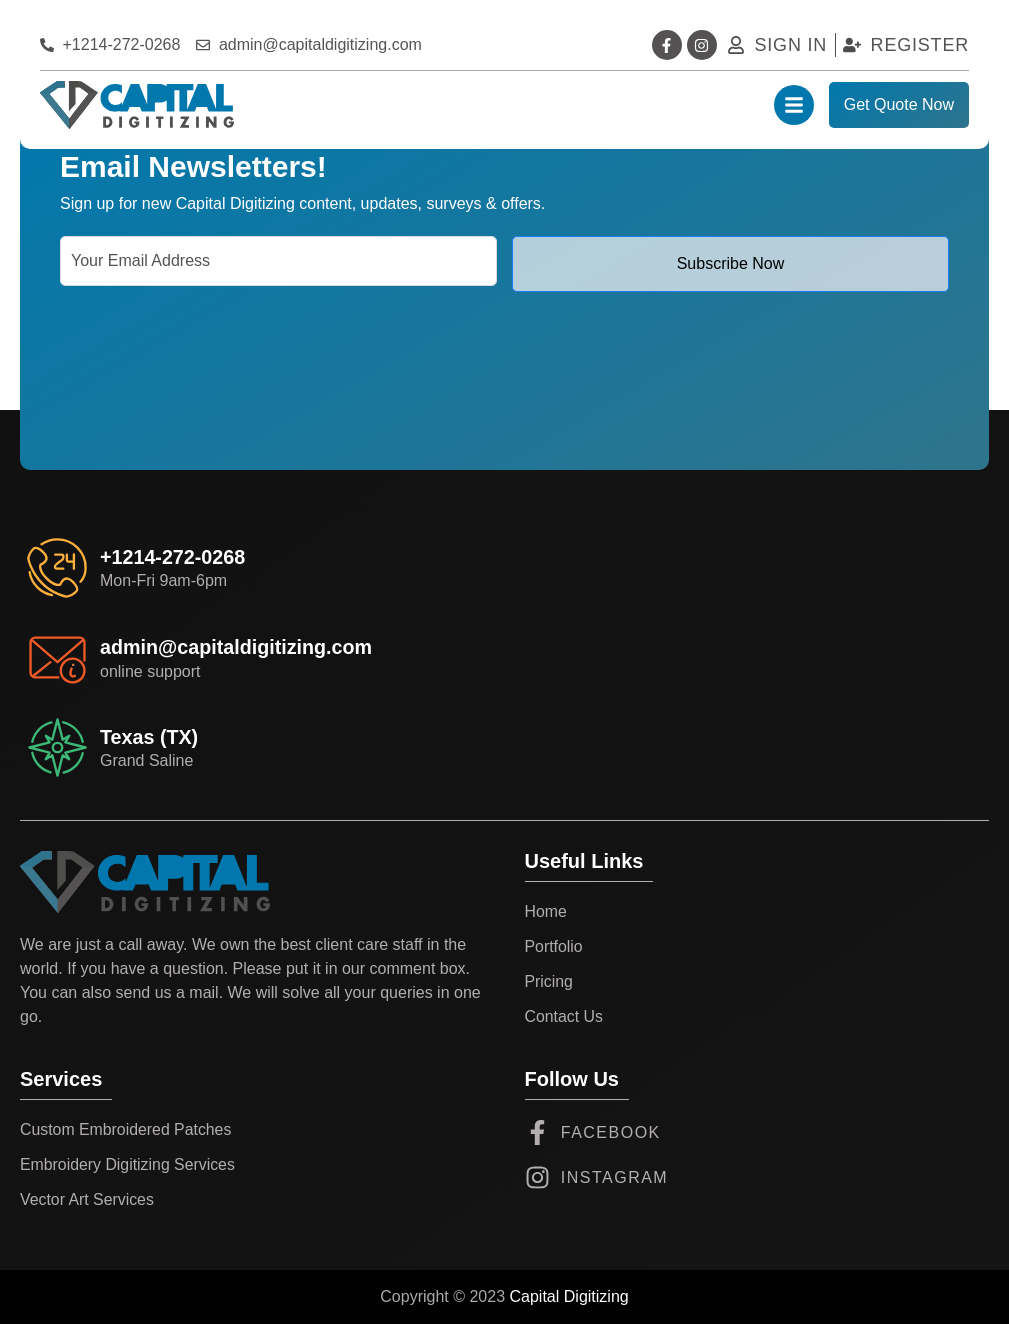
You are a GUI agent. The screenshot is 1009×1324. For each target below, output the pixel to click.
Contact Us (564, 1016)
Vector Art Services (87, 1199)
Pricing (549, 981)
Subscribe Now (731, 263)
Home (546, 911)
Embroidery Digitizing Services (128, 1164)
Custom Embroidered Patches (126, 1129)
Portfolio (554, 946)
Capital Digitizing (569, 1296)
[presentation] (212, 351)
